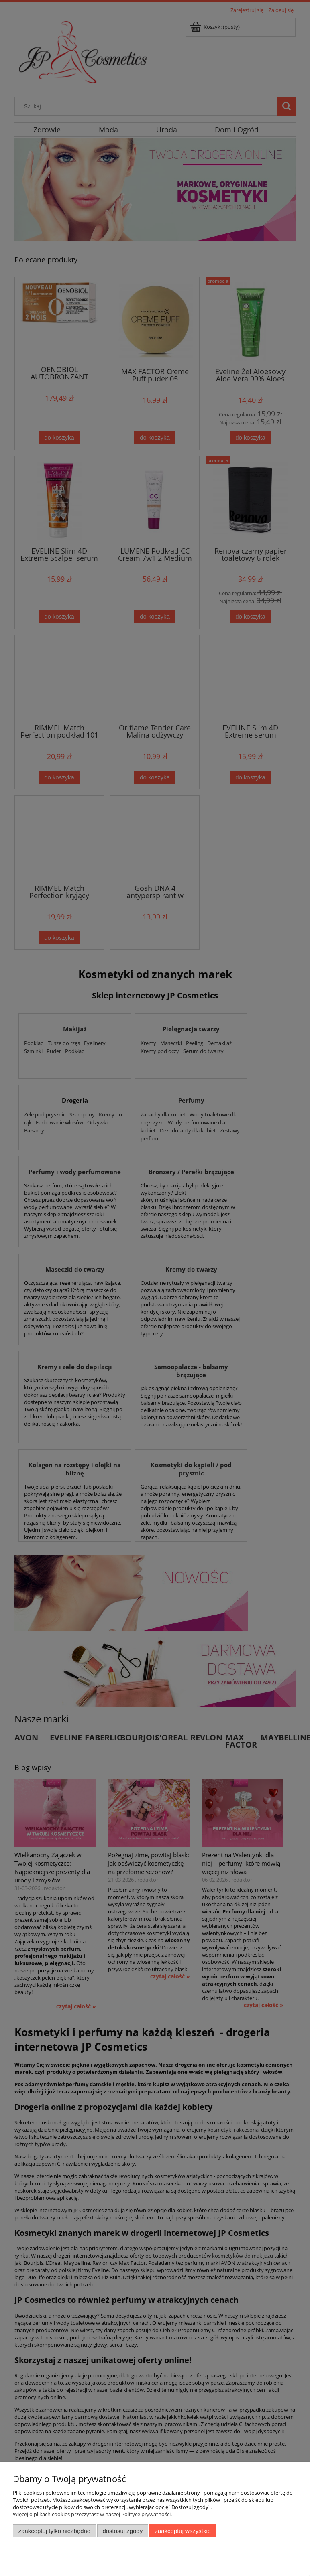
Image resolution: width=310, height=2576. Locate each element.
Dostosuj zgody (122, 2530)
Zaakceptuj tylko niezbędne (54, 2530)
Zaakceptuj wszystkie (183, 2530)
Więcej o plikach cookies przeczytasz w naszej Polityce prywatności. (92, 2514)
